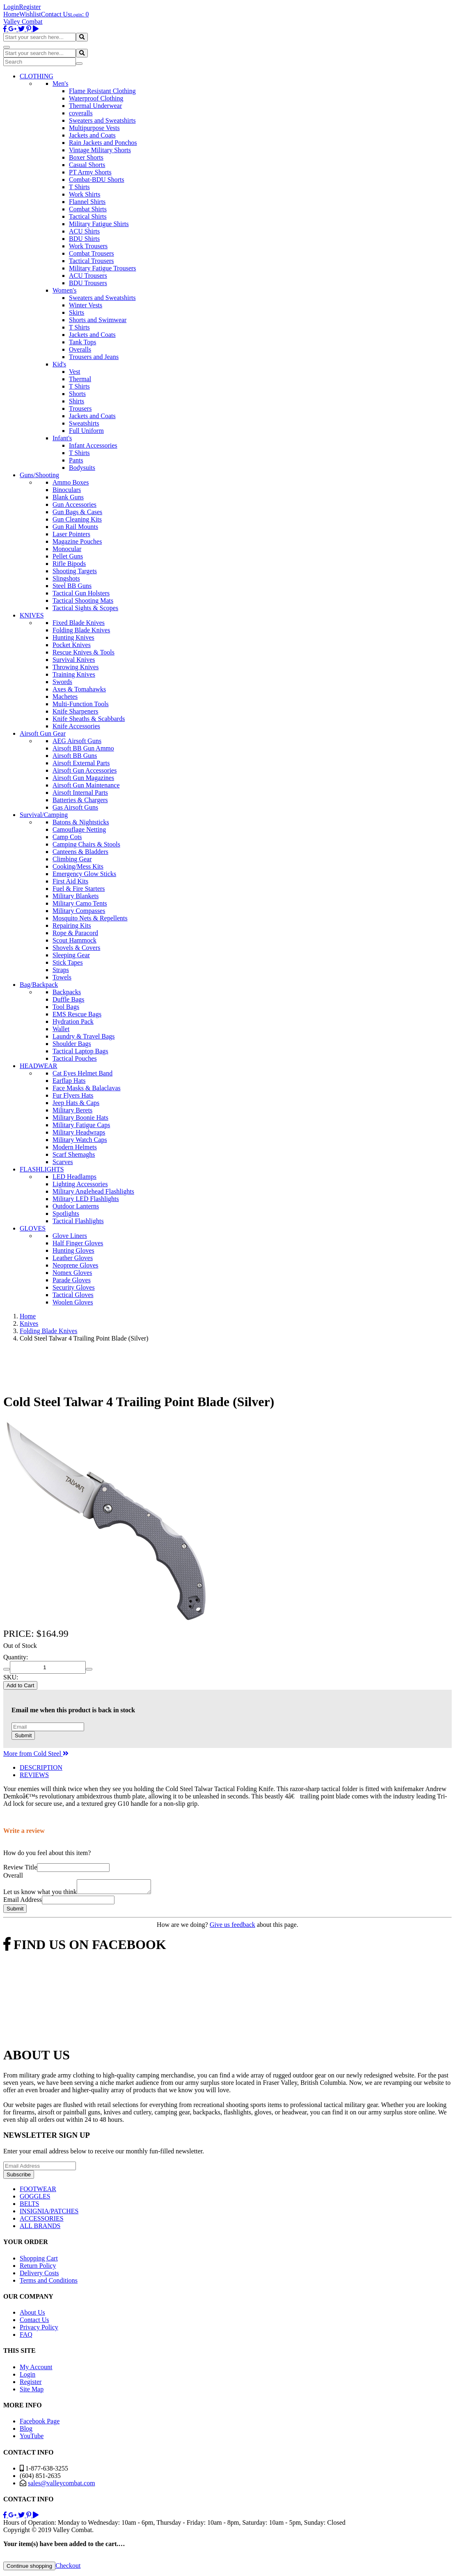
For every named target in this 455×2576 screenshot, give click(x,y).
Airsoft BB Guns (75, 755)
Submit (23, 1735)
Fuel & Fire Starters (79, 888)
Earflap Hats (69, 1080)
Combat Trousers (91, 253)
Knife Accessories (76, 726)
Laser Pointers (71, 534)
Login (11, 6)
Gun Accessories (74, 504)
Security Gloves (74, 1287)
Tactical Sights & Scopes (85, 607)
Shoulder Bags (72, 1043)
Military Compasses (79, 910)
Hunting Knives (73, 637)
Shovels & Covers (76, 947)
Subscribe (19, 2177)
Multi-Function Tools (81, 703)
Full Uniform (86, 430)
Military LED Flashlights (86, 1198)
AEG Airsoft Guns (77, 740)
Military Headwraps (79, 1132)
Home (11, 14)
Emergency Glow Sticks (84, 873)
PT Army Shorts (90, 172)
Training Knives (74, 674)
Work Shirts (85, 194)
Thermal (80, 378)
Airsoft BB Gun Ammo (83, 748)
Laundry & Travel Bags (84, 1036)
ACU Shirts (84, 231)
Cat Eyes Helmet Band (82, 1073)
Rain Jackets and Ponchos (103, 142)
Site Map (31, 2391)
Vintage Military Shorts (100, 149)
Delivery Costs (39, 2275)
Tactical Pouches (75, 1058)
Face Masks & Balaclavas (87, 1087)
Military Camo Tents (80, 903)
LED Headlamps (74, 1176)
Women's (64, 290)
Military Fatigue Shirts (99, 223)
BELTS (29, 2206)
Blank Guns (68, 497)
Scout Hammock (74, 940)
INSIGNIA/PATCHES (49, 2213)
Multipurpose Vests (94, 127)
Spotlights (66, 1213)
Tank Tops (82, 342)
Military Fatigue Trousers (102, 268)
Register (30, 6)
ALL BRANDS (40, 2228)
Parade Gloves (72, 1280)
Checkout (67, 2568)
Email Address (22, 1902)
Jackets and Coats (92, 135)
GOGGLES (35, 2198)
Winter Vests (85, 305)
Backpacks (67, 991)
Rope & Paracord (75, 932)
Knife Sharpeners (75, 711)
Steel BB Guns (72, 585)
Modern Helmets (75, 1147)
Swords (62, 681)
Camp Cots (67, 836)
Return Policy (38, 2268)
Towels (62, 977)
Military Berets (72, 1110)
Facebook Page (39, 2423)
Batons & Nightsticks (81, 822)
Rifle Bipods (69, 563)
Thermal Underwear (95, 105)
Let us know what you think (40, 1894)
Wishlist (30, 14)
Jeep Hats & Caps (76, 1102)
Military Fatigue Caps (81, 1124)
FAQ (26, 2336)
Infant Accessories (93, 445)
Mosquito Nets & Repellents (90, 918)
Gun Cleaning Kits (77, 519)
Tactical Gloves (73, 1294)
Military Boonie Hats (80, 1117)
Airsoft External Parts (81, 763)
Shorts (77, 393)
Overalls (80, 349)
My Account (36, 2369)
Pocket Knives (72, 644)
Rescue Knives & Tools (83, 652)
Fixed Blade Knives (79, 622)
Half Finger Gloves (78, 1243)
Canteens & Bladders (80, 851)
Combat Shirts (88, 209)
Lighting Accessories (80, 1183)
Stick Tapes (68, 962)
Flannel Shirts (87, 201)
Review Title (20, 1867)
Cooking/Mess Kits (78, 866)
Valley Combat (23, 21)
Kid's (59, 364)
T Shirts (79, 186)
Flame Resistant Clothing (102, 90)
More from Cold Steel (36, 1753)
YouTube (31, 2438)
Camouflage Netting (79, 829)
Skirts (76, 312)
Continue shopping (29, 2568)
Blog (26, 2430)
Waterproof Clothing (96, 98)
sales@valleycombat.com (61, 2485)
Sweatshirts (84, 423)
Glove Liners (70, 1235)
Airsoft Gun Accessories (85, 770)
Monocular (67, 548)
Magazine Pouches (77, 541)
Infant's (62, 438)
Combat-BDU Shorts (96, 179)
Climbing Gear (72, 859)
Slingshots (66, 578)
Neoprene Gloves (75, 1265)
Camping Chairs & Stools (86, 844)
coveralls (81, 113)
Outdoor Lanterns (76, 1206)
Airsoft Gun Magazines (83, 777)
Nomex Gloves (72, 1272)
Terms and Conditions (49, 2282)
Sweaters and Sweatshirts (102, 120)
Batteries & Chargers (80, 799)
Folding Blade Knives (81, 630)
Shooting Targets (75, 570)
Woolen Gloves (73, 1302)
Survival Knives (74, 659)
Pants (76, 460)
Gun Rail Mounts (75, 526)
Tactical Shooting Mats (83, 600)
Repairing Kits (72, 925)
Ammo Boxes (71, 482)
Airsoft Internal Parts (80, 792)
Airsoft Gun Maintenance (86, 785)
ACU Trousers (88, 275)
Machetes (65, 696)
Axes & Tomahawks (79, 689)
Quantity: (15, 1657)
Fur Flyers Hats (73, 1095)
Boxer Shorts (86, 157)
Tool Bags (66, 1006)
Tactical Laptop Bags (80, 1051)
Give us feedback (232, 1927)
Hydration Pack (73, 1021)
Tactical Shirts (88, 216)
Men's (60, 83)
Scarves (63, 1161)
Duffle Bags (68, 999)
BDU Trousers (88, 282)
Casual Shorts (87, 164)
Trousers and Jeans (94, 356)
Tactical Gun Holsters (81, 593)
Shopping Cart (39, 2260)
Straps (61, 969)
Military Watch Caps (80, 1139)
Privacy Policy (39, 2329)
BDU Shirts (84, 238)
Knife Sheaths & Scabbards (89, 718)
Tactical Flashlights (78, 1220)
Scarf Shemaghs (74, 1154)
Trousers (80, 408)
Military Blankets (75, 895)
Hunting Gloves (73, 1250)
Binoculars (67, 489)
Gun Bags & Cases (77, 511)
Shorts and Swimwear (97, 319)
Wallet (61, 1028)
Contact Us (56, 14)
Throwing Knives (75, 666)
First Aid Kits (70, 881)
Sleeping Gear (71, 955)
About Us (32, 2314)
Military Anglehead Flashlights (93, 1191)
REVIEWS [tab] (34, 1774)
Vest (74, 371)
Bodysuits (82, 467)
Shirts (76, 401)
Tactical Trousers (91, 260)
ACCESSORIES (42, 2220)
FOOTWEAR (38, 2191)
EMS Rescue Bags (77, 1014)
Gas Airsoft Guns (75, 807)
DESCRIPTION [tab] (41, 1767)
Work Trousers (88, 246)
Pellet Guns (68, 556)
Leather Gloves (73, 1257)
